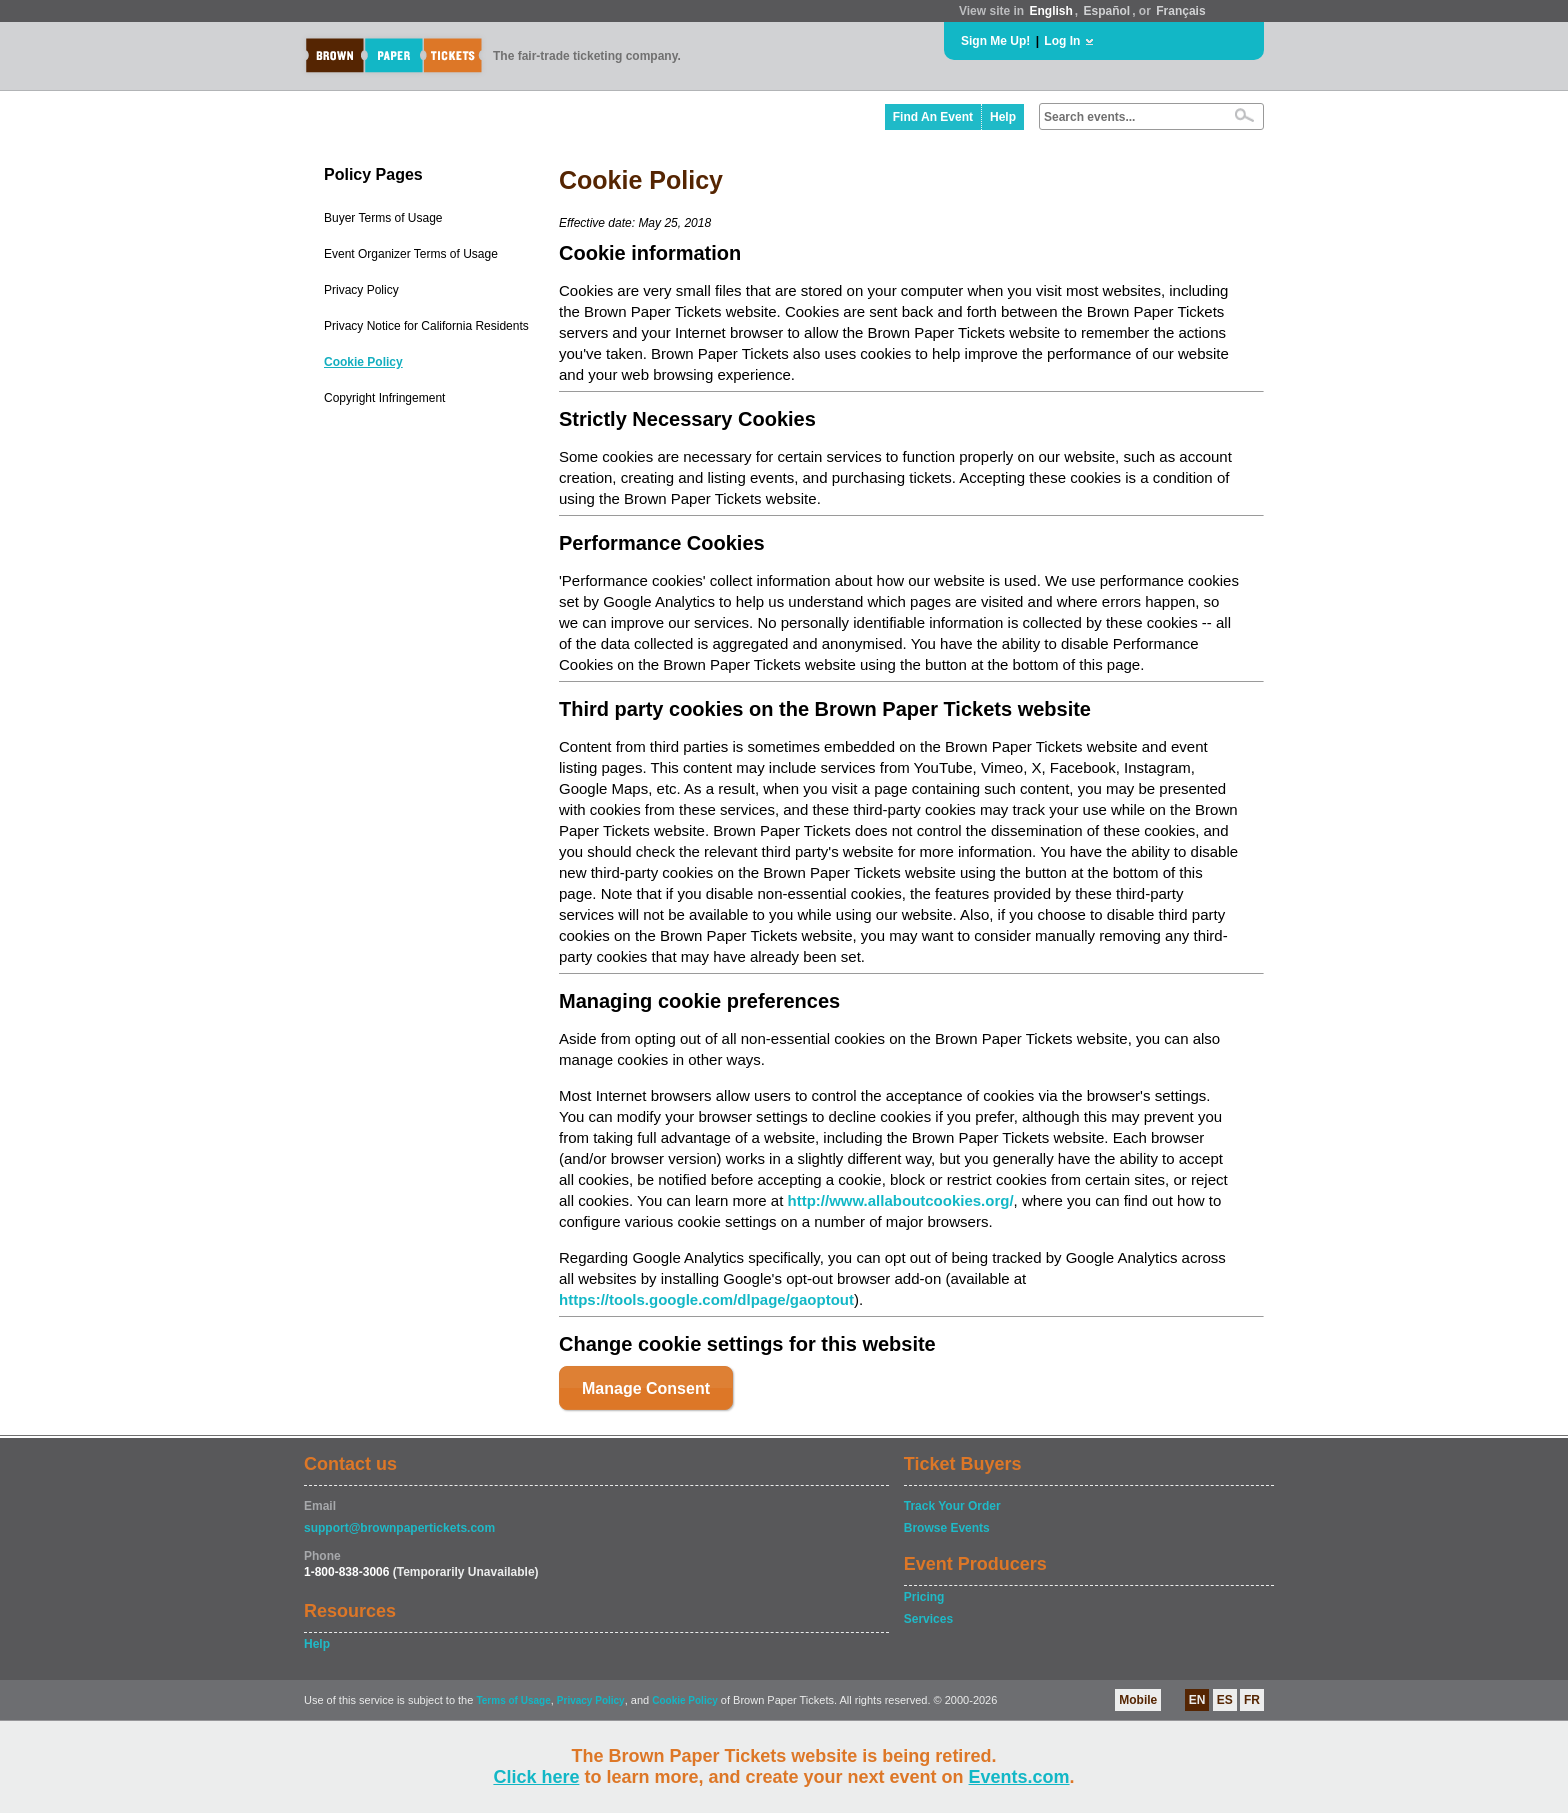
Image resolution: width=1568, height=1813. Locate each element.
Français (1180, 11)
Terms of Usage (513, 1700)
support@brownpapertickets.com (399, 1528)
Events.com (1019, 1777)
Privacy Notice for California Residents (426, 326)
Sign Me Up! (995, 41)
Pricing (924, 1597)
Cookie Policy (363, 362)
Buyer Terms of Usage (383, 218)
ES (1225, 1700)
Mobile (1138, 1700)
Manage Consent (646, 1388)
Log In (1062, 41)
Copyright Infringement (384, 398)
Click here (536, 1777)
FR (1252, 1700)
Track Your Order (952, 1506)
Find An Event (933, 117)
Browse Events (947, 1528)
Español (1107, 11)
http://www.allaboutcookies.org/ (900, 1200)
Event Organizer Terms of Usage (411, 254)
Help (1003, 117)
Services (928, 1619)
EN (1197, 1700)
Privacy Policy (361, 290)
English (1050, 11)
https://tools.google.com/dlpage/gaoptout (706, 1299)
